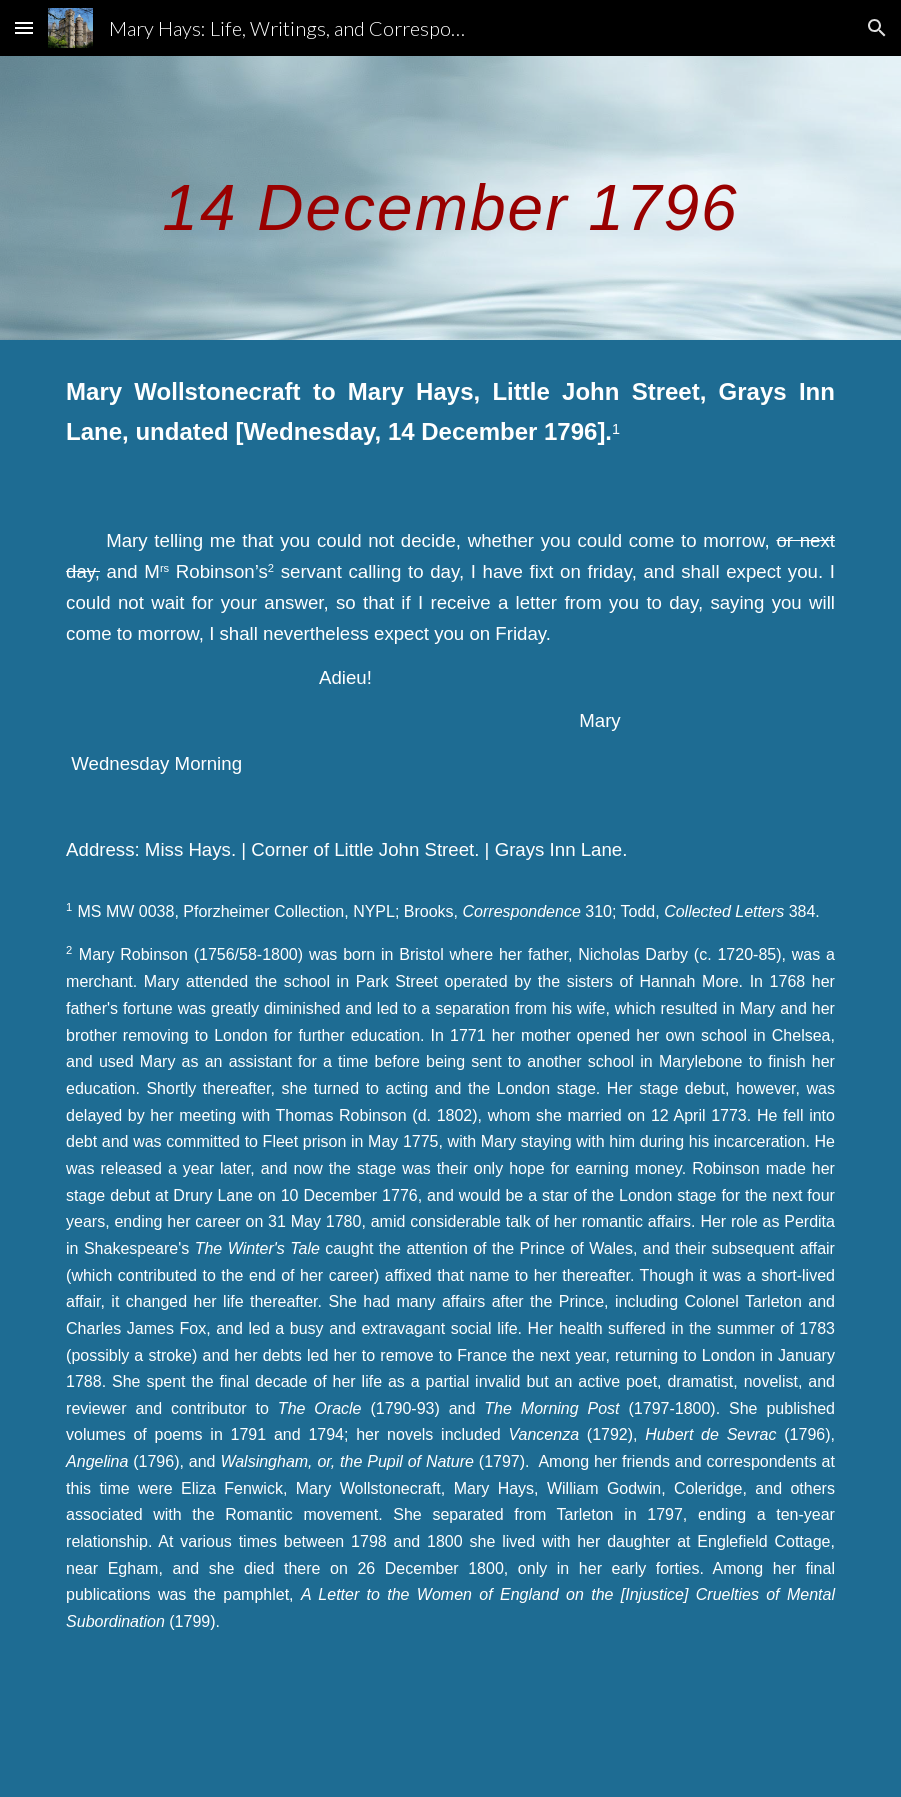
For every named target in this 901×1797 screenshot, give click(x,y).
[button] (24, 27)
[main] (450, 197)
